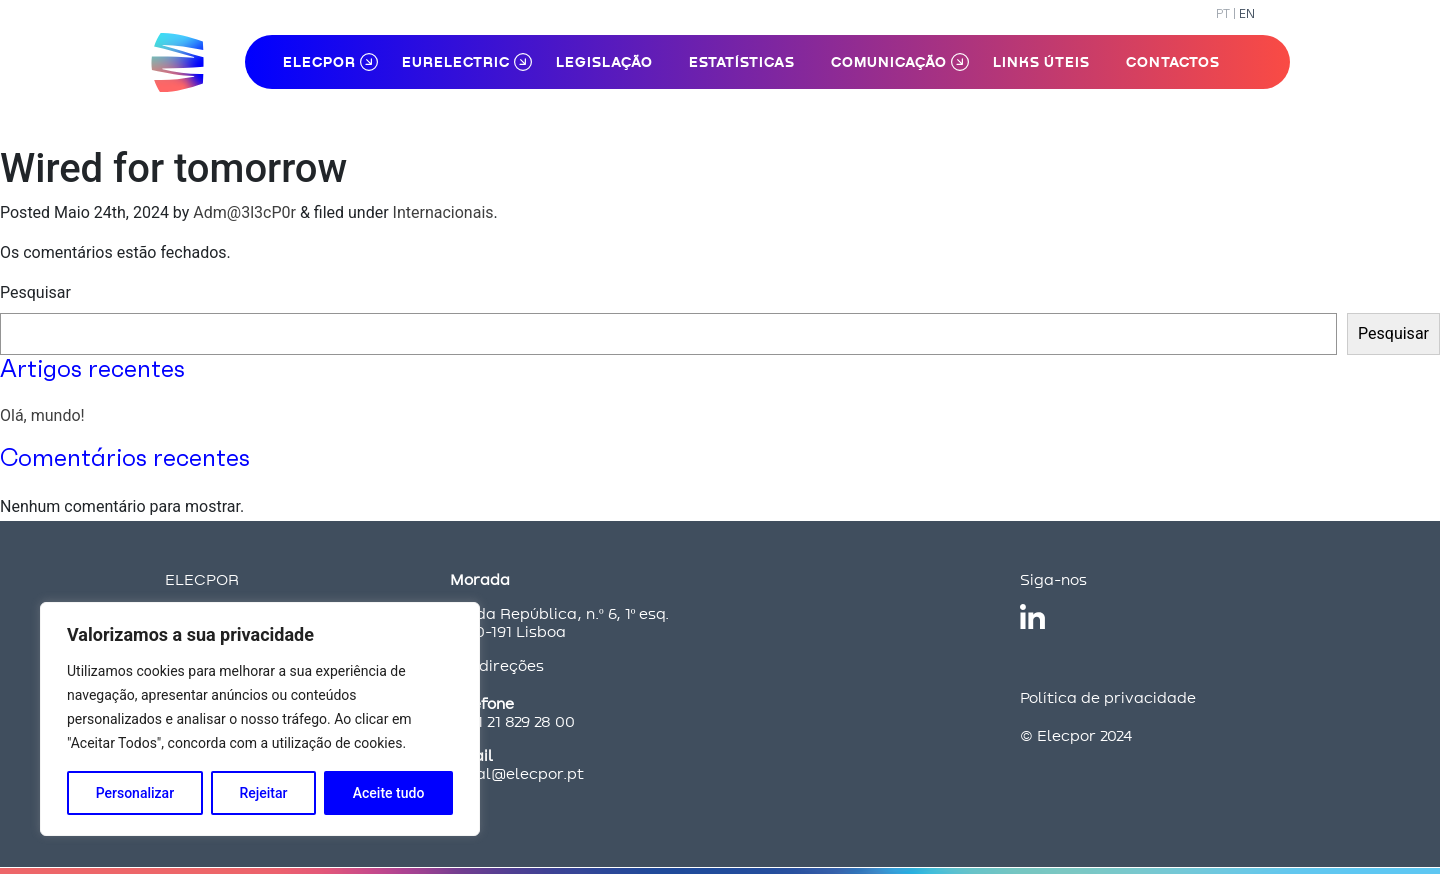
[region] (260, 719)
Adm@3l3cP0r (244, 212)
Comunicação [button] (889, 62)
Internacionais (443, 212)
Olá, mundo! (42, 415)
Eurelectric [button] (456, 62)
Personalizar (135, 793)
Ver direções (497, 665)
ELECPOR (202, 579)
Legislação (604, 62)
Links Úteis (1041, 62)
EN (1247, 13)
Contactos (1173, 62)
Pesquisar (35, 292)
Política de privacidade (1108, 697)
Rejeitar (263, 793)
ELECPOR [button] (319, 62)
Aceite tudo (389, 793)
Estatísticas (742, 62)
